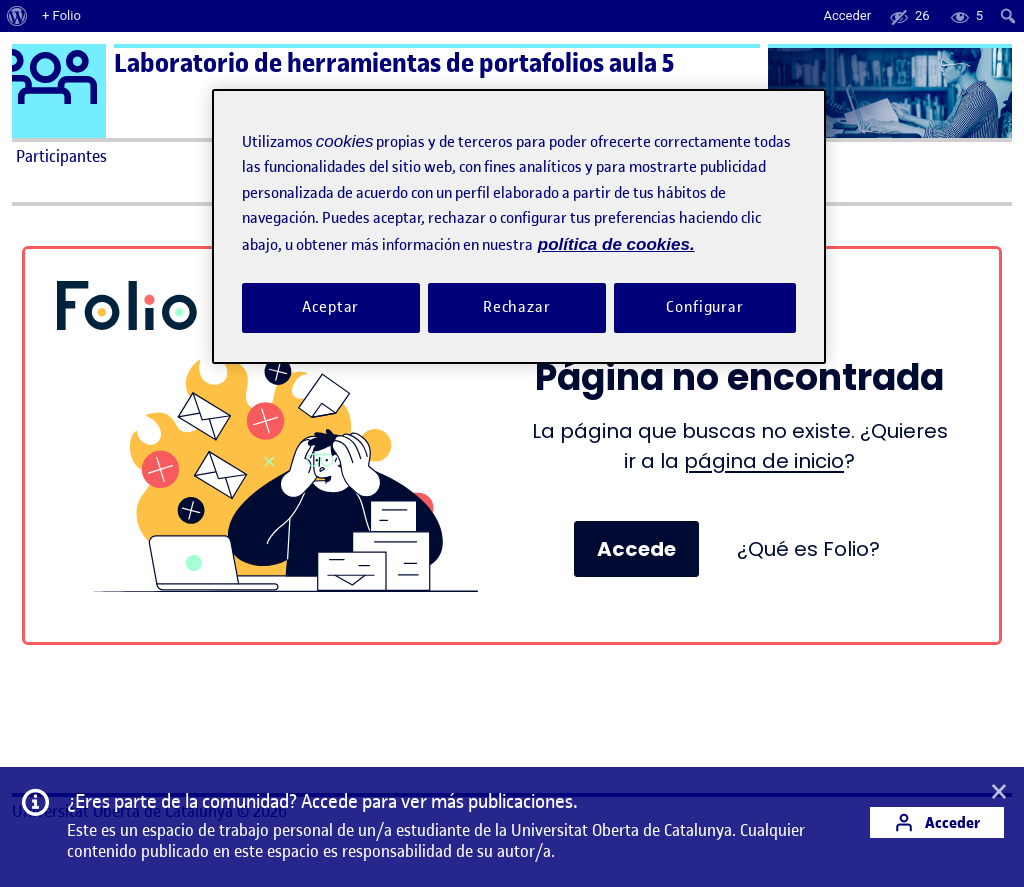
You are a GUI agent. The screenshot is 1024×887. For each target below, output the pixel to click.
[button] (999, 793)
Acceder (937, 822)
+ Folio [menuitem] (61, 15)
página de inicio (764, 461)
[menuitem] (17, 16)
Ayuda (710, 156)
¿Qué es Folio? (808, 549)
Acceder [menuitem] (847, 15)
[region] (519, 226)
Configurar (705, 307)
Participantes (61, 156)
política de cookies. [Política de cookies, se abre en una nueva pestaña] (616, 244)
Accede (636, 549)
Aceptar (330, 307)
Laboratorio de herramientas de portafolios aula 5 (394, 63)
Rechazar (517, 307)
